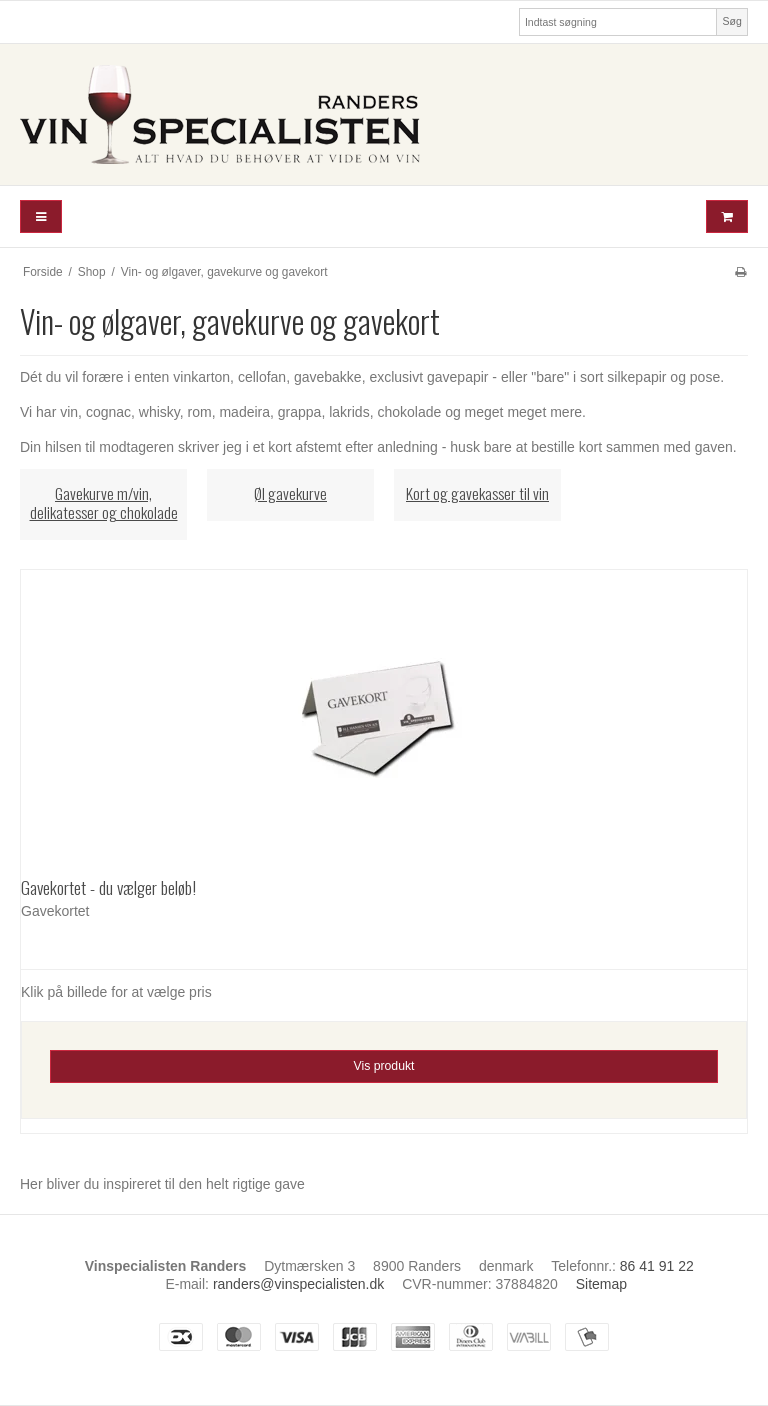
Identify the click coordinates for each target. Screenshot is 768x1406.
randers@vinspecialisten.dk (298, 1284)
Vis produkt (383, 1066)
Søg (731, 21)
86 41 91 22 (657, 1266)
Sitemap (601, 1284)
